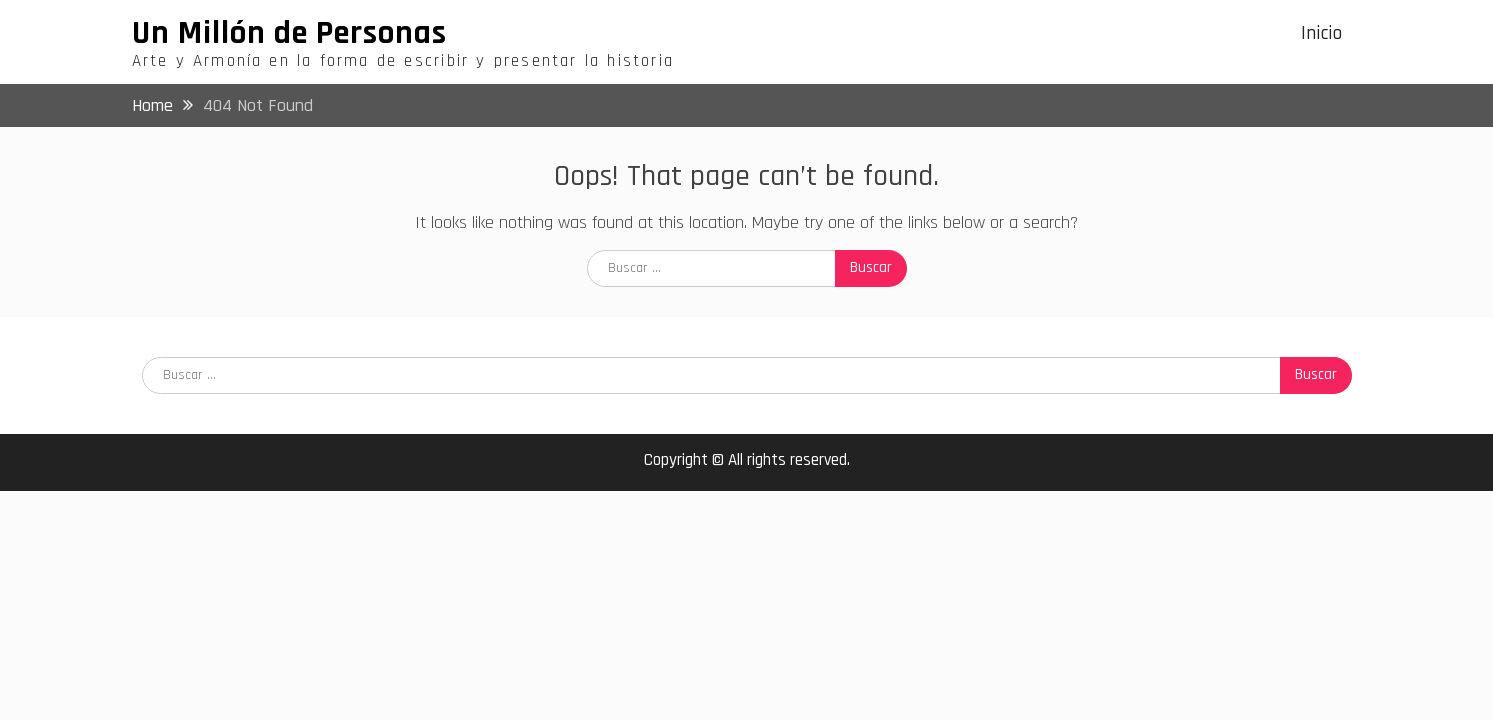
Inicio (1321, 33)
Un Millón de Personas (289, 33)
